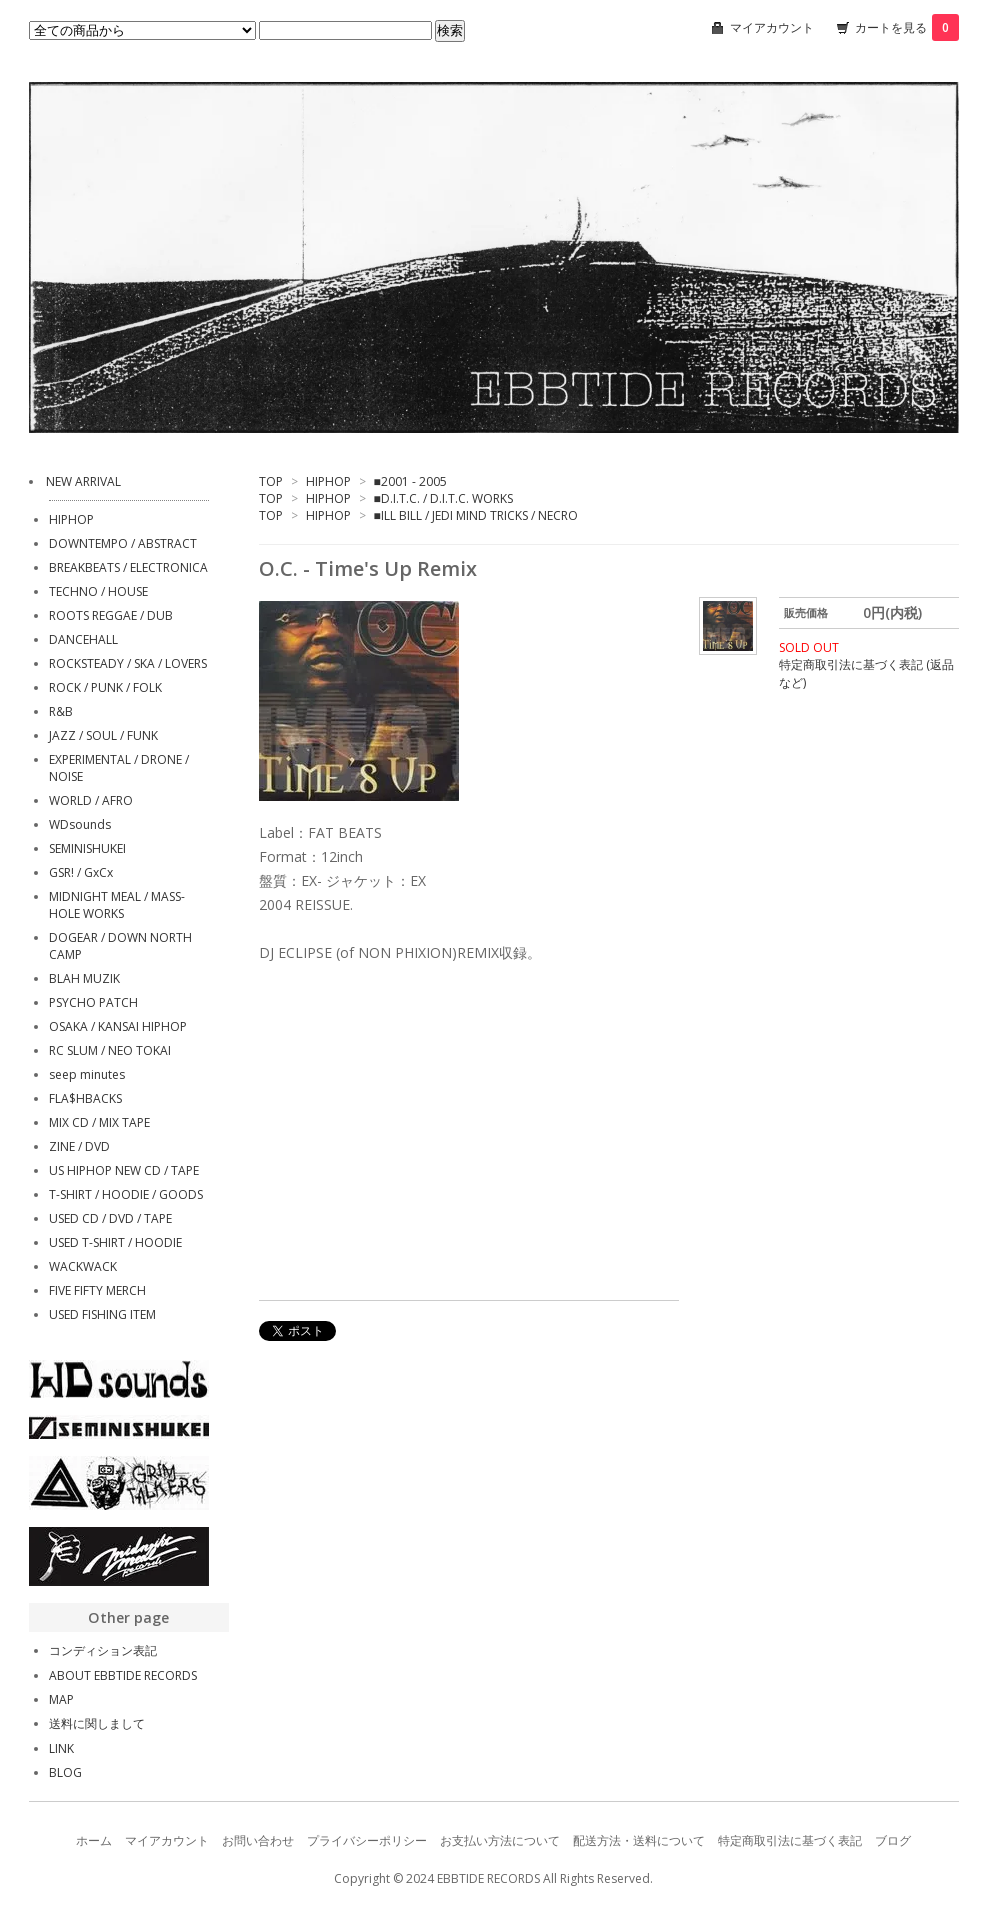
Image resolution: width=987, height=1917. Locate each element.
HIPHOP (328, 481)
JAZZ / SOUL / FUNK (103, 735)
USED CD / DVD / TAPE (110, 1218)
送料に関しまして (97, 1723)
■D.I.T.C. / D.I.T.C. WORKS (443, 498)
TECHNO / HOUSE (98, 591)
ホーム (94, 1840)
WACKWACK (83, 1266)
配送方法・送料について (639, 1840)
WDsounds (80, 824)
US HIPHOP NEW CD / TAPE (124, 1170)
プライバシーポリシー (367, 1840)
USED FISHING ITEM (102, 1314)
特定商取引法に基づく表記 (790, 1840)
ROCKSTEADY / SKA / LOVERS (128, 663)
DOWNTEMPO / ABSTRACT (123, 543)
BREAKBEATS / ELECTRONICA (128, 567)
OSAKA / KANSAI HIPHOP (118, 1026)
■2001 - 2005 (410, 481)
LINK (61, 1748)
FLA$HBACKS (85, 1098)
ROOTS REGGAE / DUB (111, 615)
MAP (61, 1699)
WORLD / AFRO (91, 800)
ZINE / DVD (79, 1146)
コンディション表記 (103, 1650)
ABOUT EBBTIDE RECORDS (123, 1675)
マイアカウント (772, 27)
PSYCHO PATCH (93, 1002)
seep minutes (87, 1074)
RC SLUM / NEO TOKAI (110, 1050)
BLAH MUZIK (84, 978)
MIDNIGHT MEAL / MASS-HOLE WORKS (117, 905)
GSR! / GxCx (81, 872)
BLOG (65, 1772)
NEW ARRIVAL (83, 481)
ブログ (893, 1840)
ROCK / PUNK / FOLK (105, 687)
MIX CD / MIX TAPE (99, 1122)
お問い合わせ (258, 1840)
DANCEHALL (83, 639)
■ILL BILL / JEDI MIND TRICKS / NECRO (476, 515)
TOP (271, 481)
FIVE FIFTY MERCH (97, 1290)
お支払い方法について (500, 1840)
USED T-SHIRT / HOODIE (115, 1242)
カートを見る (907, 27)
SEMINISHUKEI (87, 848)
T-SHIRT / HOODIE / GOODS (126, 1194)
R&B (61, 711)
